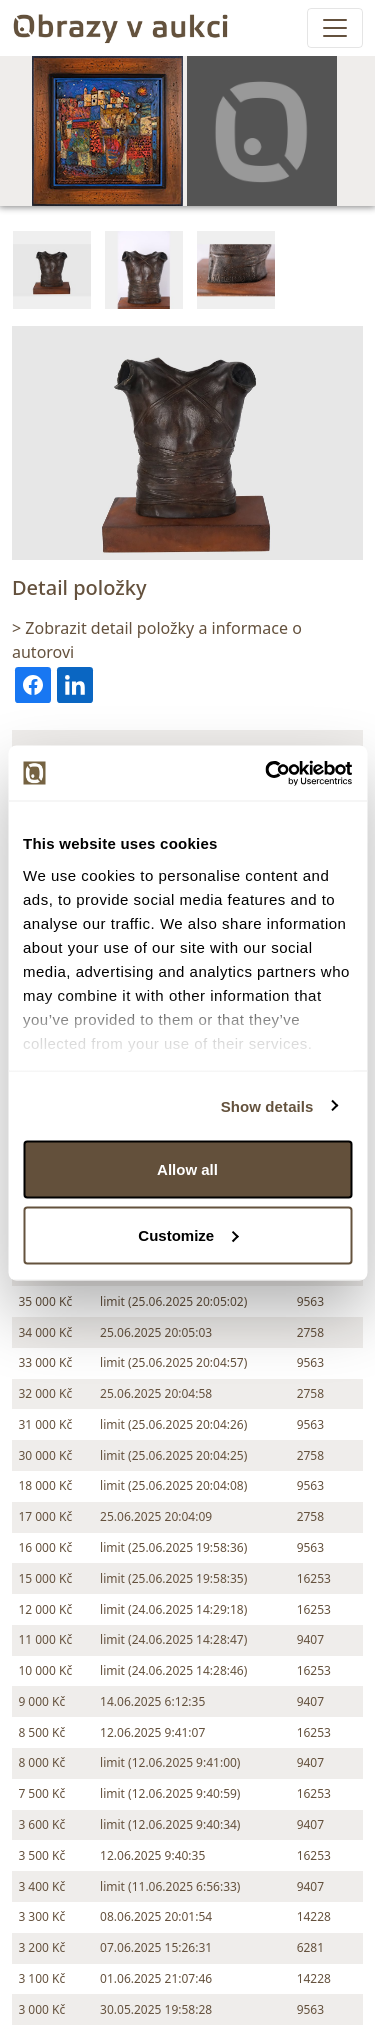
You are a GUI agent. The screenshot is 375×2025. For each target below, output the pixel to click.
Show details (267, 1105)
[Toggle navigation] (335, 28)
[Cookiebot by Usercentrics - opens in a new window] (267, 773)
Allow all (187, 1169)
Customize (188, 1234)
